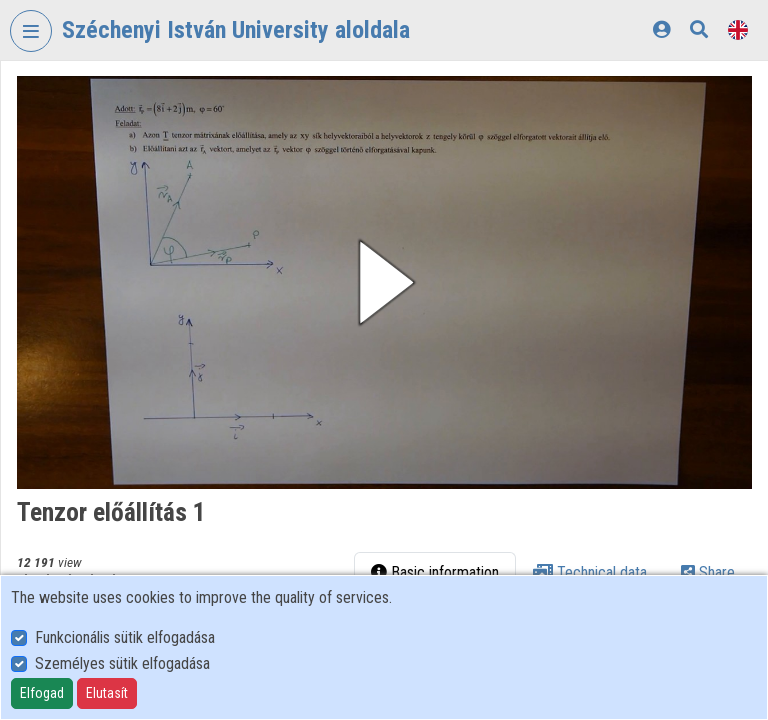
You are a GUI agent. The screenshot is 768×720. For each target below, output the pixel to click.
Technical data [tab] (590, 572)
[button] (384, 282)
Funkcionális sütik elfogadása (125, 637)
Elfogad (42, 693)
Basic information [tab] (435, 572)
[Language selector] (738, 29)
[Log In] (661, 29)
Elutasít (107, 693)
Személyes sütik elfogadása (122, 663)
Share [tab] (708, 572)
